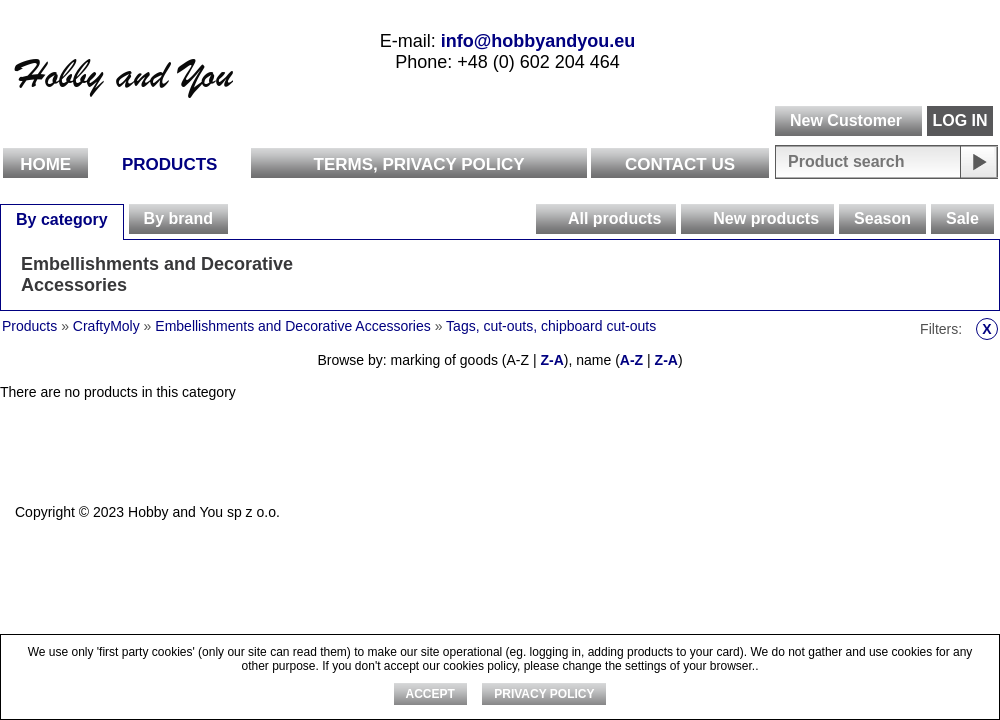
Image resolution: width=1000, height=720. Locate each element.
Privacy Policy (544, 694)
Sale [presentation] (962, 218)
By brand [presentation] (178, 218)
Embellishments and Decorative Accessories (157, 274)
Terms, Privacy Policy (419, 164)
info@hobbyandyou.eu (538, 41)
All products (614, 218)
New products (766, 218)
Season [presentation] (882, 218)
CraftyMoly (106, 326)
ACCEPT (430, 694)
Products (169, 164)
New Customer (846, 120)
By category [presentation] (62, 219)
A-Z (631, 360)
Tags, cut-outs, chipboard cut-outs (551, 326)
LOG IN (959, 120)
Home (45, 164)
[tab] (62, 219)
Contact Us (680, 164)
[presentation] (551, 219)
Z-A (551, 360)
